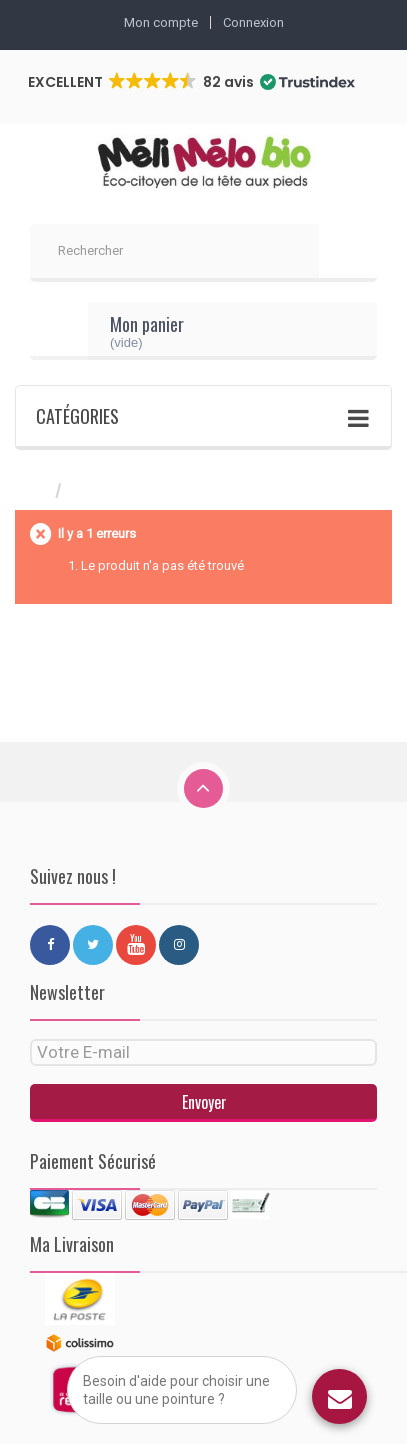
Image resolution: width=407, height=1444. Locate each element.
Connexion (253, 22)
